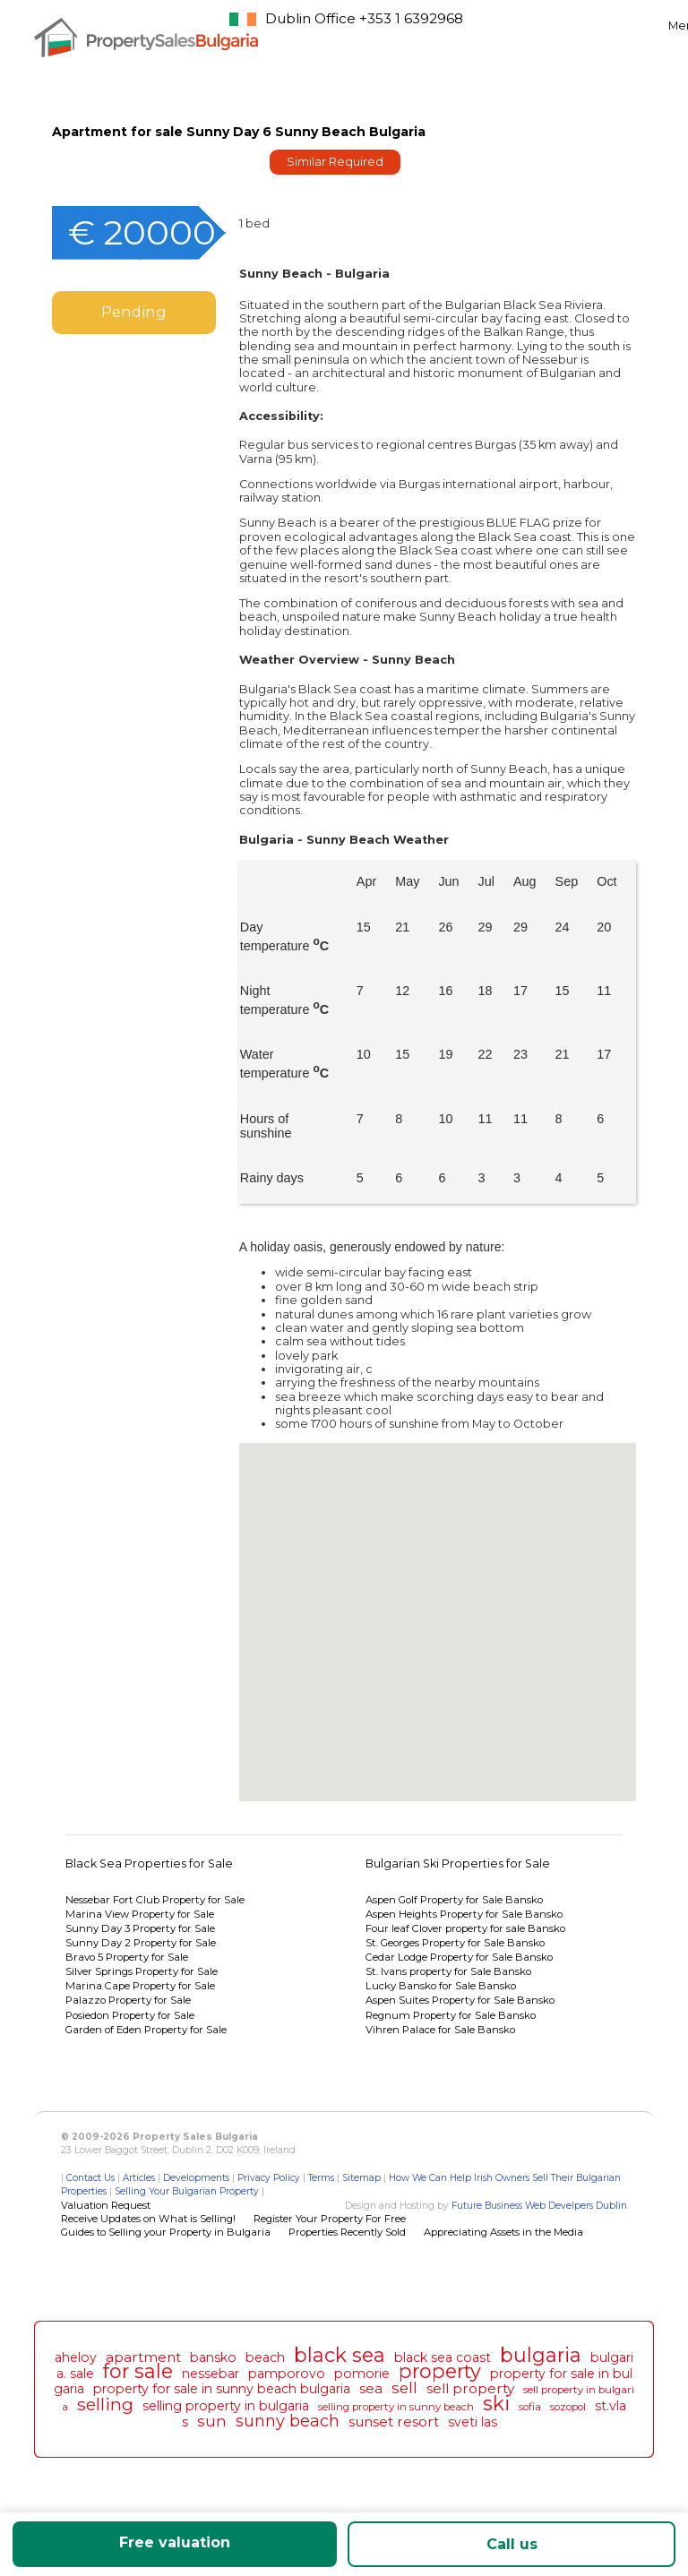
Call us (512, 2544)
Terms (321, 2178)
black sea (339, 2354)
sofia (530, 2406)
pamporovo (286, 2374)
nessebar (210, 2374)
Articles (139, 2178)
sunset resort (393, 2421)
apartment (143, 2357)
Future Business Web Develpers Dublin (539, 2205)
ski (496, 2403)
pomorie (362, 2374)
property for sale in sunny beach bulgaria (221, 2389)
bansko (213, 2357)
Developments (196, 2178)
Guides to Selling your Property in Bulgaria (166, 2232)
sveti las (472, 2422)
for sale (138, 2371)
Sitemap (361, 2178)
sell (404, 2388)
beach (265, 2357)
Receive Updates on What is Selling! (148, 2218)
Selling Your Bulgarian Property (187, 2191)
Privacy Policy (268, 2178)
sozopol (568, 2406)
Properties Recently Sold (347, 2232)
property (440, 2371)
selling (105, 2404)
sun (212, 2421)
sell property (470, 2388)
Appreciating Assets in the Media (503, 2232)
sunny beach (288, 2420)
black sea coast (442, 2357)
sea (371, 2388)
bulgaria (540, 2354)
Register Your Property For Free (330, 2218)
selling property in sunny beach (396, 2406)
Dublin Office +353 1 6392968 (364, 18)
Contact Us (90, 2178)
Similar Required (335, 161)
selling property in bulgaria (225, 2406)
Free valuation (174, 2542)
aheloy (76, 2357)
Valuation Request (105, 2205)
